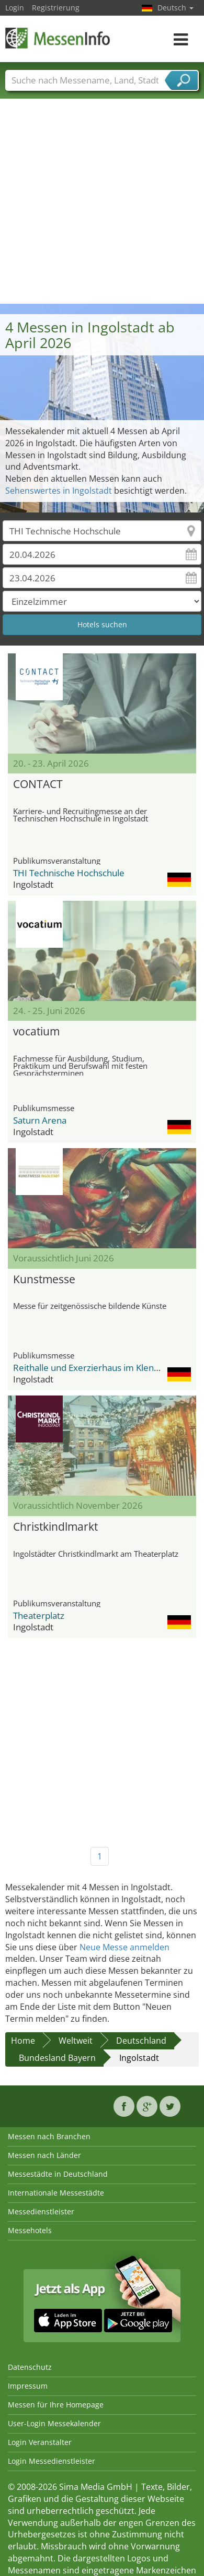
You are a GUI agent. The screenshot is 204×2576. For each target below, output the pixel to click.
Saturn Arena (39, 1120)
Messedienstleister (41, 2211)
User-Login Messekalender (54, 2423)
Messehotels (30, 2230)
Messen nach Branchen (49, 2136)
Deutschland (141, 2040)
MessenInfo (57, 38)
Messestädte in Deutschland (58, 2174)
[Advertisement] (98, 201)
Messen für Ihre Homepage (56, 2405)
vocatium (36, 1031)
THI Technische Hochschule (68, 873)
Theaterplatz (38, 1615)
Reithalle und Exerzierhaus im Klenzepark (97, 1368)
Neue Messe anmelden (124, 1947)
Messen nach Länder (44, 2155)
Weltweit (76, 2040)
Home (23, 2040)
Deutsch (175, 8)
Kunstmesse (44, 1279)
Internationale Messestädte (56, 2193)
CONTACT (38, 784)
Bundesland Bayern (57, 2058)
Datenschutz (30, 2367)
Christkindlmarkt (55, 1526)
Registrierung (56, 8)
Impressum (28, 2386)
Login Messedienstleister (51, 2461)
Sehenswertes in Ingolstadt (58, 490)
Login (14, 8)
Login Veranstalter (40, 2442)
